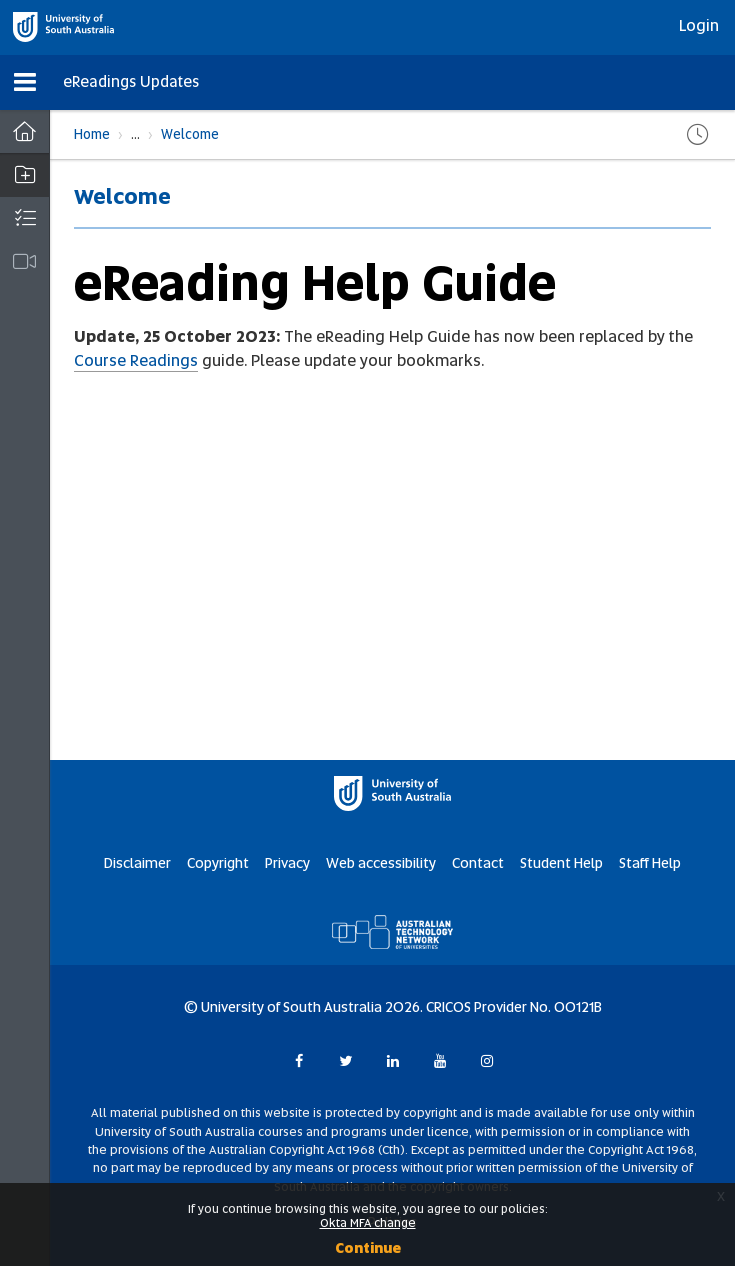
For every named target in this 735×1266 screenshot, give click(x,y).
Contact (478, 863)
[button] (25, 82)
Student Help (561, 863)
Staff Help (650, 863)
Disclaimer (137, 863)
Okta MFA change (368, 1223)
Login (699, 25)
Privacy (287, 863)
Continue (368, 1248)
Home (92, 134)
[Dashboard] (24, 132)
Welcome (190, 134)
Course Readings (136, 360)
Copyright (218, 863)
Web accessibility (381, 863)
